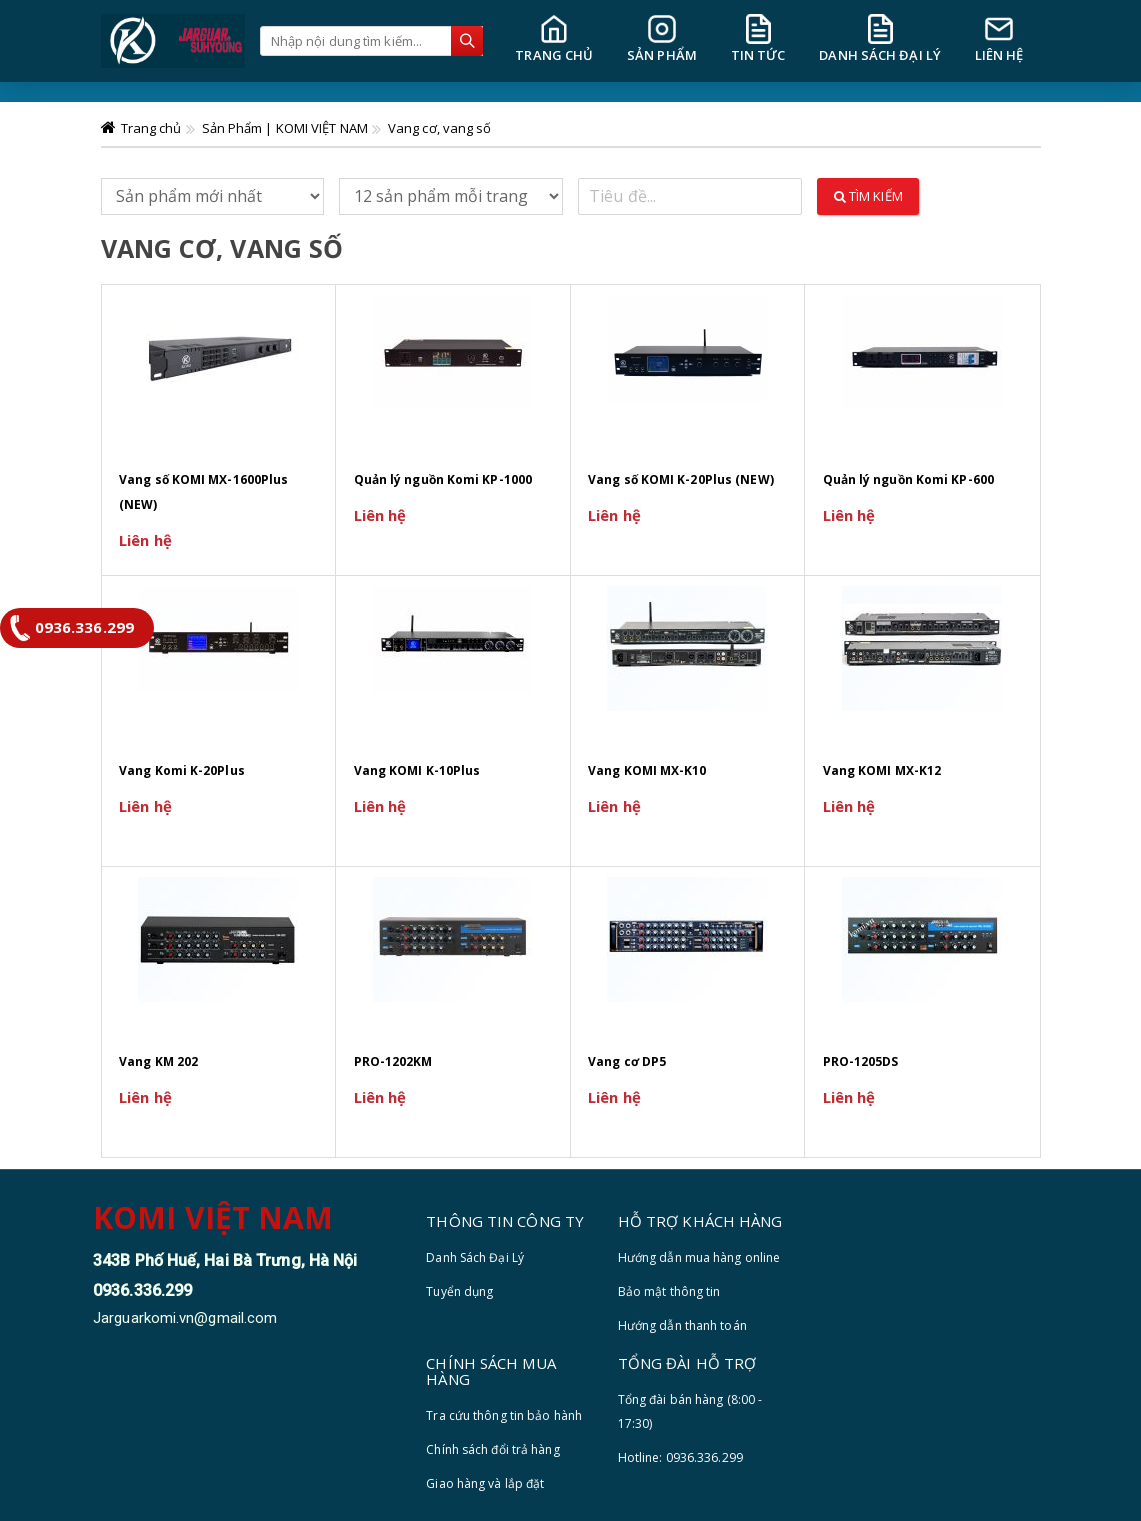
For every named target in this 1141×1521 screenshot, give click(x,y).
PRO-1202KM (393, 1061)
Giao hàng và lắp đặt (485, 1483)
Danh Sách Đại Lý (475, 1257)
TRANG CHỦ (554, 39)
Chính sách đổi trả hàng (492, 1449)
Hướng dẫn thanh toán (682, 1325)
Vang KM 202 (158, 1061)
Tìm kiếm (868, 196)
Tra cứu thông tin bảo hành (504, 1415)
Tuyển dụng (459, 1291)
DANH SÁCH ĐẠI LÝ (880, 39)
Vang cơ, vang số (440, 128)
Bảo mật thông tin (669, 1291)
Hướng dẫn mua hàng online (699, 1257)
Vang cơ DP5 (627, 1061)
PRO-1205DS (861, 1061)
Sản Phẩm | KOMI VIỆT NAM (285, 128)
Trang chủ (151, 128)
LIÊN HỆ (999, 39)
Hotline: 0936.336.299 (680, 1457)
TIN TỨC (758, 39)
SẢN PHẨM (662, 39)
